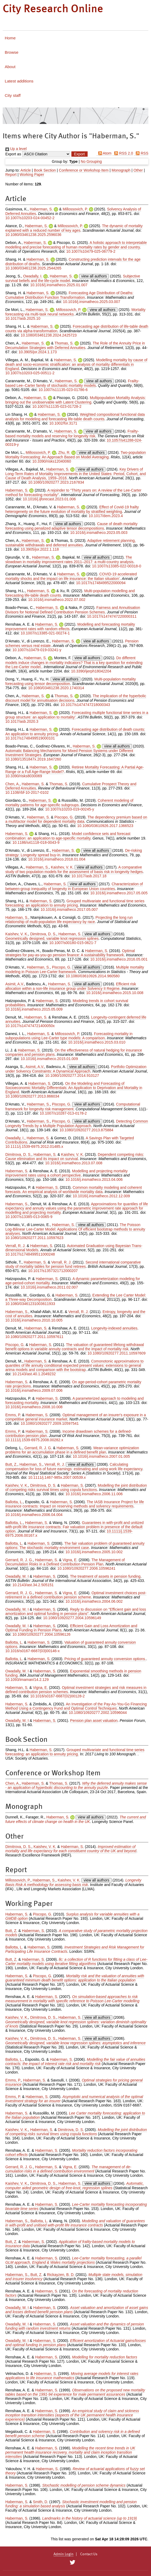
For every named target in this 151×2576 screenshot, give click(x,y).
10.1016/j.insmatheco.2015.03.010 (96, 1042)
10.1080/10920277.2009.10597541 (50, 1423)
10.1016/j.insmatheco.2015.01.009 (49, 1059)
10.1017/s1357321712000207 (53, 1271)
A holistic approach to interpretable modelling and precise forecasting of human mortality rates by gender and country (76, 244)
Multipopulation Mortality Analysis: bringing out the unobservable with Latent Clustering (75, 400)
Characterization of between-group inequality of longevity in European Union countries (74, 886)
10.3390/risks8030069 (23, 776)
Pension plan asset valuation (93, 1720)
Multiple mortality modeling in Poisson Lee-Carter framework (74, 969)
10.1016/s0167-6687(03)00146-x (32, 1651)
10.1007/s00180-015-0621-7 (72, 943)
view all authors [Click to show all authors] (94, 276)
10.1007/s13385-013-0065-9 (28, 1217)
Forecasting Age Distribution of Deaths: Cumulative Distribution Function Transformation (69, 295)
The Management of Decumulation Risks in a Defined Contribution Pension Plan (65, 1562)
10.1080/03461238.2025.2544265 (33, 268)
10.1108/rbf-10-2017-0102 (27, 792)
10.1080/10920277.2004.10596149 (72, 1618)
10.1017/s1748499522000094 (100, 583)
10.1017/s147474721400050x (30, 1026)
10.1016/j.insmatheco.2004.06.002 (94, 1601)
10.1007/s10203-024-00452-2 (30, 218)
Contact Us (88, 2554)
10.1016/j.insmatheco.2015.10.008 (115, 993)
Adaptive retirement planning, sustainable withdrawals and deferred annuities (70, 542)
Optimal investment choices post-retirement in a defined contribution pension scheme (75, 1595)
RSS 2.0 (122, 153)
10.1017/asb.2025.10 (22, 318)
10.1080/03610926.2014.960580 (93, 976)
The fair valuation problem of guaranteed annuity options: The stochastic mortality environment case (75, 1545)
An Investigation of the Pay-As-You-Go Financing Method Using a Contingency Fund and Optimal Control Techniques (76, 1706)
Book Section (45, 170)
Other (138, 170)
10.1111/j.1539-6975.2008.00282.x (34, 1440)
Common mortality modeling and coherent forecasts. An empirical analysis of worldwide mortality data (73, 1189)
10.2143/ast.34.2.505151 (33, 1585)
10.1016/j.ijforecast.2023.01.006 (49, 499)
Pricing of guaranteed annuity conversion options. (105, 1659)
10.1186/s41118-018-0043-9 (35, 842)
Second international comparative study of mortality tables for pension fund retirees (73, 1264)
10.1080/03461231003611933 (30, 1304)
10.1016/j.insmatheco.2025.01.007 (58, 285)
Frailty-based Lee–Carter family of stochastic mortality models (72, 383)
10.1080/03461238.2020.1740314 (56, 688)
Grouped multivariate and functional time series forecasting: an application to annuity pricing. (74, 1752)
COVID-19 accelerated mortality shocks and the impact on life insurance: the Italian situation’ (71, 576)
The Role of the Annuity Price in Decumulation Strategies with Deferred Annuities (75, 345)
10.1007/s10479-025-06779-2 (91, 251)
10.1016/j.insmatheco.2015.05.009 (34, 1009)
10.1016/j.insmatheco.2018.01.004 (56, 859)
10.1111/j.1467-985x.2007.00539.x (57, 1477)
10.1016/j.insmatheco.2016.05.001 (119, 959)
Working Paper (31, 174)
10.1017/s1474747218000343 (85, 705)
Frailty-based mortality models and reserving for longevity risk (72, 433)
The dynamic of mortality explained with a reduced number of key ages (74, 228)
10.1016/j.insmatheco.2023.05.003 (99, 532)
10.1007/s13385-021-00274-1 (45, 633)
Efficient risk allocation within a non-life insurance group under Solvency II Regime (70, 986)
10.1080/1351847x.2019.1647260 (33, 759)
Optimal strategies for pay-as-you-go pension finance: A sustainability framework (70, 953)
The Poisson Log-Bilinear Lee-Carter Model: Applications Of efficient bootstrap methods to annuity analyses (75, 1229)
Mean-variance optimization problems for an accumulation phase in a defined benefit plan (72, 1450)
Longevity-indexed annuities (114, 1328)
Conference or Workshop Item (84, 170)
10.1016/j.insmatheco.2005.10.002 (94, 1552)
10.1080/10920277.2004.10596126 (41, 1634)
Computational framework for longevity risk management (72, 1106)
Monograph (121, 170)
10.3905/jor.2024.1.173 (38, 352)
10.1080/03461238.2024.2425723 (49, 335)
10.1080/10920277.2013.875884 (86, 1130)
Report (11, 174)
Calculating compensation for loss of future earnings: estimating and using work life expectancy (73, 1466)
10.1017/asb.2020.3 (21, 721)
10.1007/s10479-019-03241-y (36, 650)
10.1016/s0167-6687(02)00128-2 (57, 1696)
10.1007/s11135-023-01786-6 (63, 390)
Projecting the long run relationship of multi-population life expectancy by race (69, 919)
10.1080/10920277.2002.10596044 (98, 1712)
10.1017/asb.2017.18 (89, 876)
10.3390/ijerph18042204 (91, 671)
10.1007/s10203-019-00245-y (69, 809)
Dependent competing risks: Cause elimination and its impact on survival (74, 1156)
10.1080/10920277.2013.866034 (32, 1096)
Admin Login (64, 2554)
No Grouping (91, 161)
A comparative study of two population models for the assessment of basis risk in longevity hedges (74, 869)
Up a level (16, 149)
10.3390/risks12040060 (51, 461)
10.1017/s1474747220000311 (112, 616)
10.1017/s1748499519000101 (30, 738)
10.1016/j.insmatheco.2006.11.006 (94, 1494)
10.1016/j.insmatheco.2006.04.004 (34, 1515)
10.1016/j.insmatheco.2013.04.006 (94, 1179)
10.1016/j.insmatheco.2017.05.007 (69, 909)
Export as (13, 154)
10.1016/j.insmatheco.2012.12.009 (101, 1196)
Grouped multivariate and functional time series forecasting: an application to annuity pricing (74, 903)
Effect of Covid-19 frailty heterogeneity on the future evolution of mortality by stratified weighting (72, 509)
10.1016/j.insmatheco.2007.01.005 (101, 1456)
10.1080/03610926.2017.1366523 (105, 826)
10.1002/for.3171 (63, 423)
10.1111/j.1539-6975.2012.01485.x (34, 1146)
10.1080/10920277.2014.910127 (72, 1075)
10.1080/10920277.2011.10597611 (34, 1337)
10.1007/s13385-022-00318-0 (116, 566)
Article (26, 170)
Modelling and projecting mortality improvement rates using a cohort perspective (66, 1173)
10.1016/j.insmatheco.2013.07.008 (73, 1163)
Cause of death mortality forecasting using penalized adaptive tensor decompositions (71, 526)
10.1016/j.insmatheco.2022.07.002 (56, 599)
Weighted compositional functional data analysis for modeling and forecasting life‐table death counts (75, 416)
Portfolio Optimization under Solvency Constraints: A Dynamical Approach (75, 1069)
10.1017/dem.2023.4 (106, 516)
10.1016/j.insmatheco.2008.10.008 (34, 1407)
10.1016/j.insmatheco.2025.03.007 (91, 302)
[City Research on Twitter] (72, 2562)
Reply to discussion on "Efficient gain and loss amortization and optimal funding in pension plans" (75, 1611)
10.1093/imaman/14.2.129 (27, 1679)
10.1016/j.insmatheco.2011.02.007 (49, 1287)
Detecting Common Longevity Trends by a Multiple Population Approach (76, 1123)
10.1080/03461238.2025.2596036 (33, 234)
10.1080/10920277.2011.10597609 (116, 1353)
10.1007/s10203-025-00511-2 (30, 373)
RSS (141, 153)
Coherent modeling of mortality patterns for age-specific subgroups (69, 802)
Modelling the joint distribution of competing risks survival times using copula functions (76, 1487)
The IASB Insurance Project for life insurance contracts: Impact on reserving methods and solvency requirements (74, 1504)
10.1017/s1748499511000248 (30, 1254)
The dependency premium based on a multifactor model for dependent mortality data (76, 819)
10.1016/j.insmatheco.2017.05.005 (119, 893)
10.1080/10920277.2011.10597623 (34, 1238)
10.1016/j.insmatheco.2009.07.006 (34, 1390)
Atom (104, 153)
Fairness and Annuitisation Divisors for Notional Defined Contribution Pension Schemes (72, 609)
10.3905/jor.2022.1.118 (40, 549)
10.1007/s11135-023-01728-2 (56, 406)
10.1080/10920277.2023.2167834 (56, 482)
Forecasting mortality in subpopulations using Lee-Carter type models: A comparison (69, 1036)
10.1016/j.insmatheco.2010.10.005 (34, 1320)
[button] (79, 154)
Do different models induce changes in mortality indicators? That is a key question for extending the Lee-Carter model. (73, 662)
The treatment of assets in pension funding (105, 1576)
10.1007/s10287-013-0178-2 (63, 1113)
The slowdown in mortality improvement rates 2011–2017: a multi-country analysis (69, 559)
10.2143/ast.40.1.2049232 (34, 1374)
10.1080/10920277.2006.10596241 (86, 1568)
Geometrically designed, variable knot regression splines (52, 938)
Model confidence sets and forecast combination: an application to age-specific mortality (67, 836)
